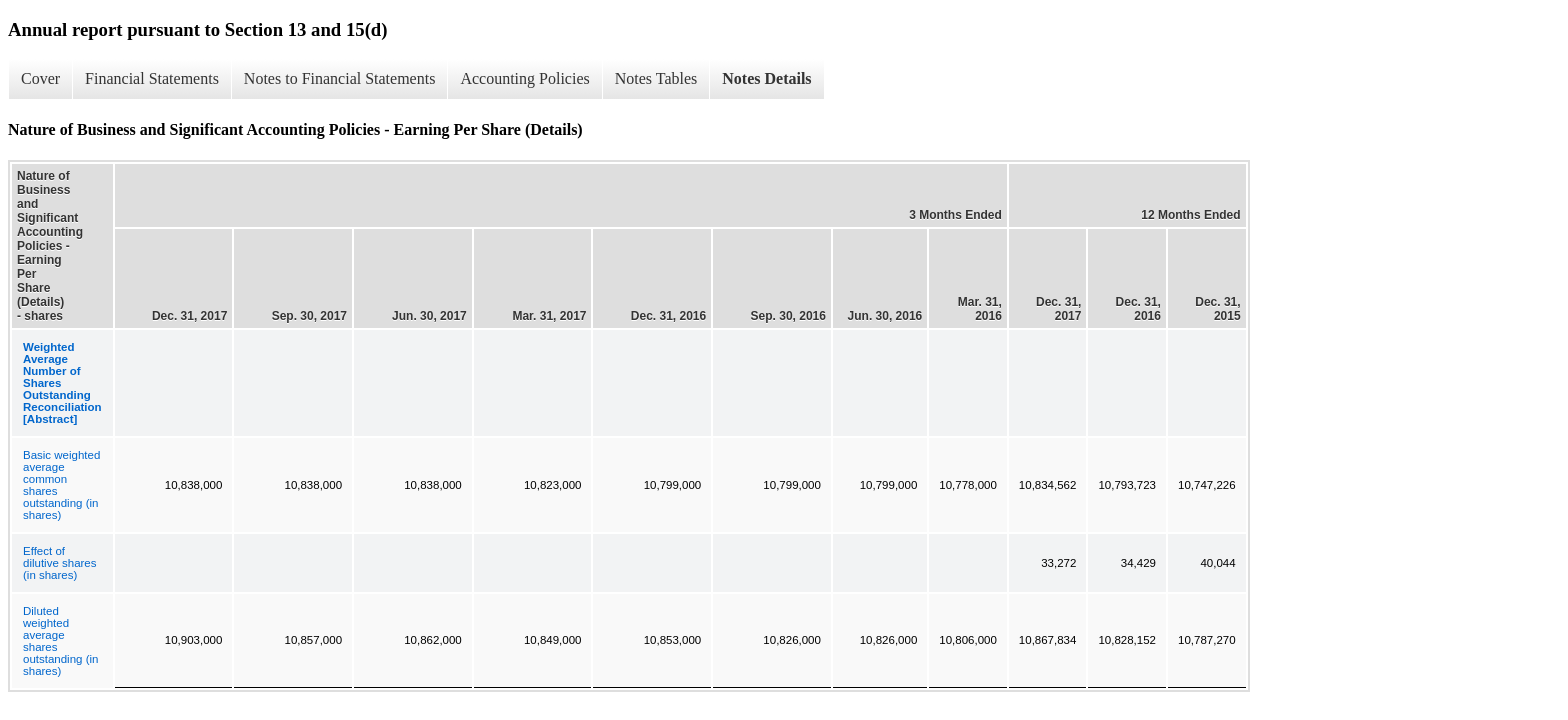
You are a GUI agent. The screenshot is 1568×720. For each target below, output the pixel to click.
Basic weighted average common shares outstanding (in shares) (61, 485)
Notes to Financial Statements (340, 78)
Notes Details (766, 78)
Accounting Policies (524, 78)
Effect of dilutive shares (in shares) (60, 563)
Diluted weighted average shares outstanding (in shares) (60, 641)
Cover (40, 78)
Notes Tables (656, 78)
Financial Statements (152, 78)
